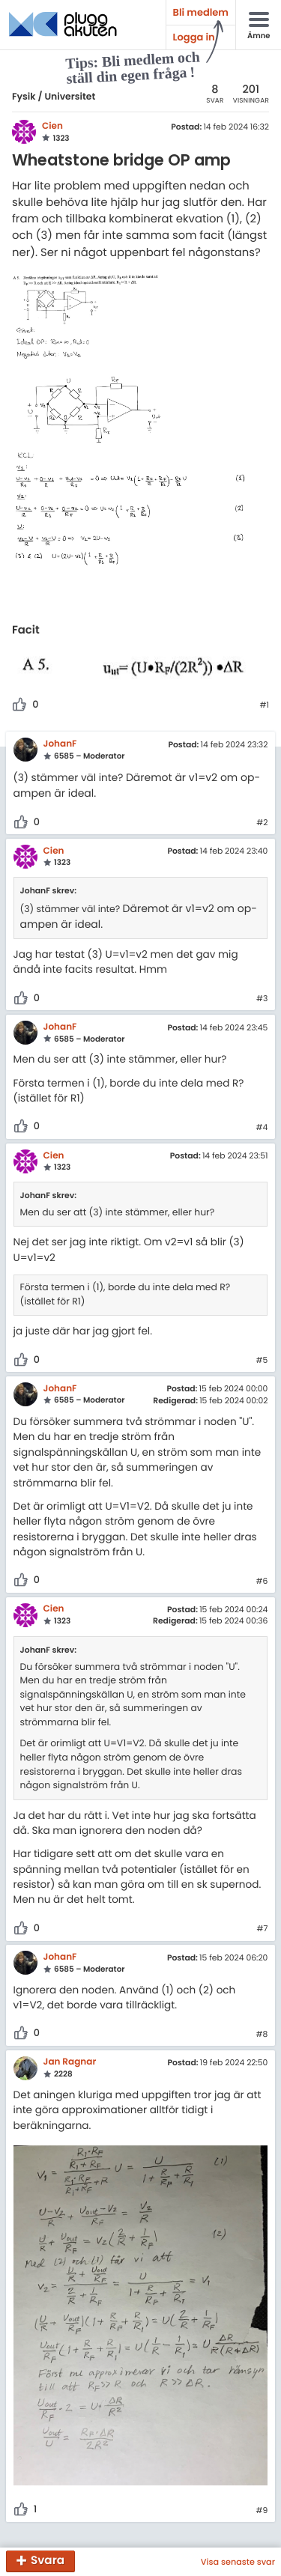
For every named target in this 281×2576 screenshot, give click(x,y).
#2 (262, 823)
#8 (262, 2034)
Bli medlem (201, 12)
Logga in (194, 37)
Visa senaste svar (238, 2562)
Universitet (69, 97)
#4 (262, 1128)
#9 (262, 2511)
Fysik (24, 97)
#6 (262, 1581)
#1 (264, 705)
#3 (262, 999)
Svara (47, 2561)
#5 (262, 1360)
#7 (262, 1929)
